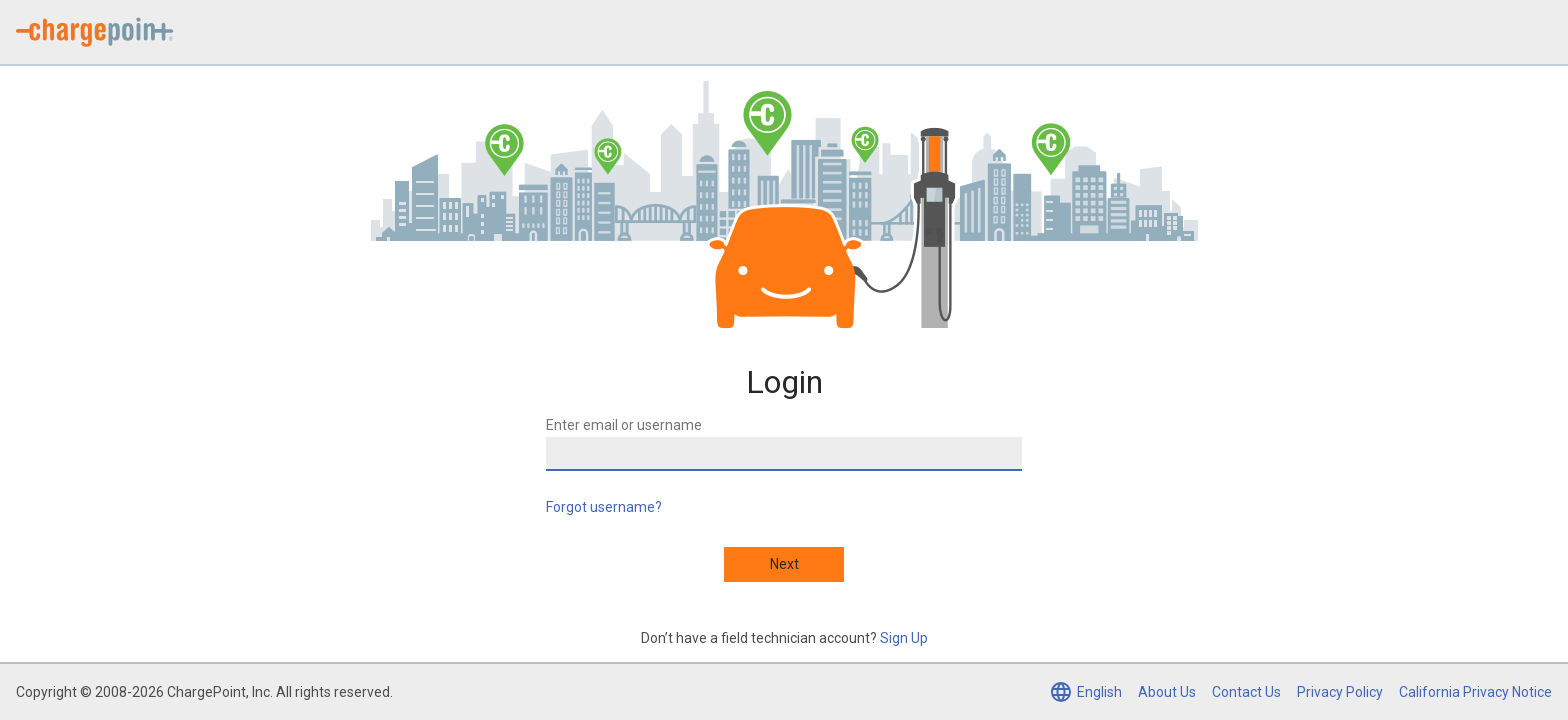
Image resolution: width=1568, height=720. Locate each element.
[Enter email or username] (784, 454)
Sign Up (904, 638)
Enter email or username (624, 425)
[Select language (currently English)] (1085, 692)
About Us (1167, 692)
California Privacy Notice (1475, 692)
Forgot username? (604, 507)
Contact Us (1246, 692)
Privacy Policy (1340, 692)
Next (784, 564)
